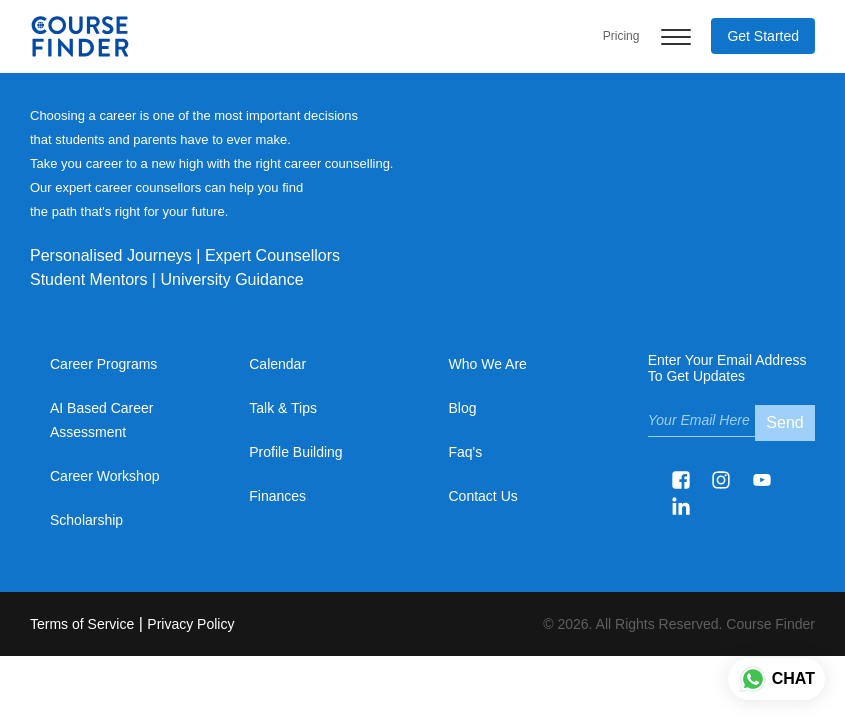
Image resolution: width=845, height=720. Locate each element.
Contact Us (483, 496)
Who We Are (488, 364)
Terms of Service (82, 624)
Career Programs (103, 364)
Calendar (277, 364)
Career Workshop (104, 476)
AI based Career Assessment (102, 420)
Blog (463, 408)
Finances (277, 496)
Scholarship (86, 520)
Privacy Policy (190, 624)
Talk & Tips (283, 408)
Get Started (763, 36)
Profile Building (295, 452)
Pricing (621, 36)
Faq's (466, 452)
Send (784, 422)
